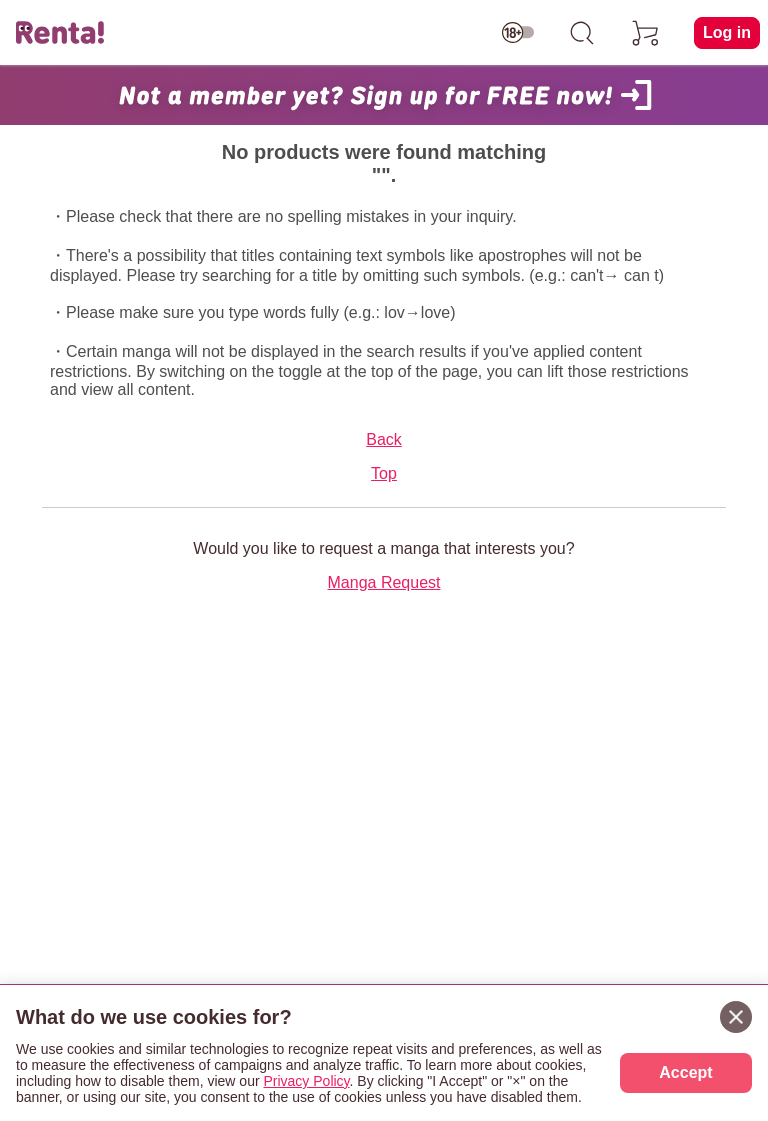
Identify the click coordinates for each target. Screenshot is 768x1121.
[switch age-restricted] (518, 33)
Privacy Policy (306, 1081)
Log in (727, 32)
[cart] (646, 33)
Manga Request (384, 582)
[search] (582, 33)
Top (384, 473)
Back (384, 439)
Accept (685, 1072)
